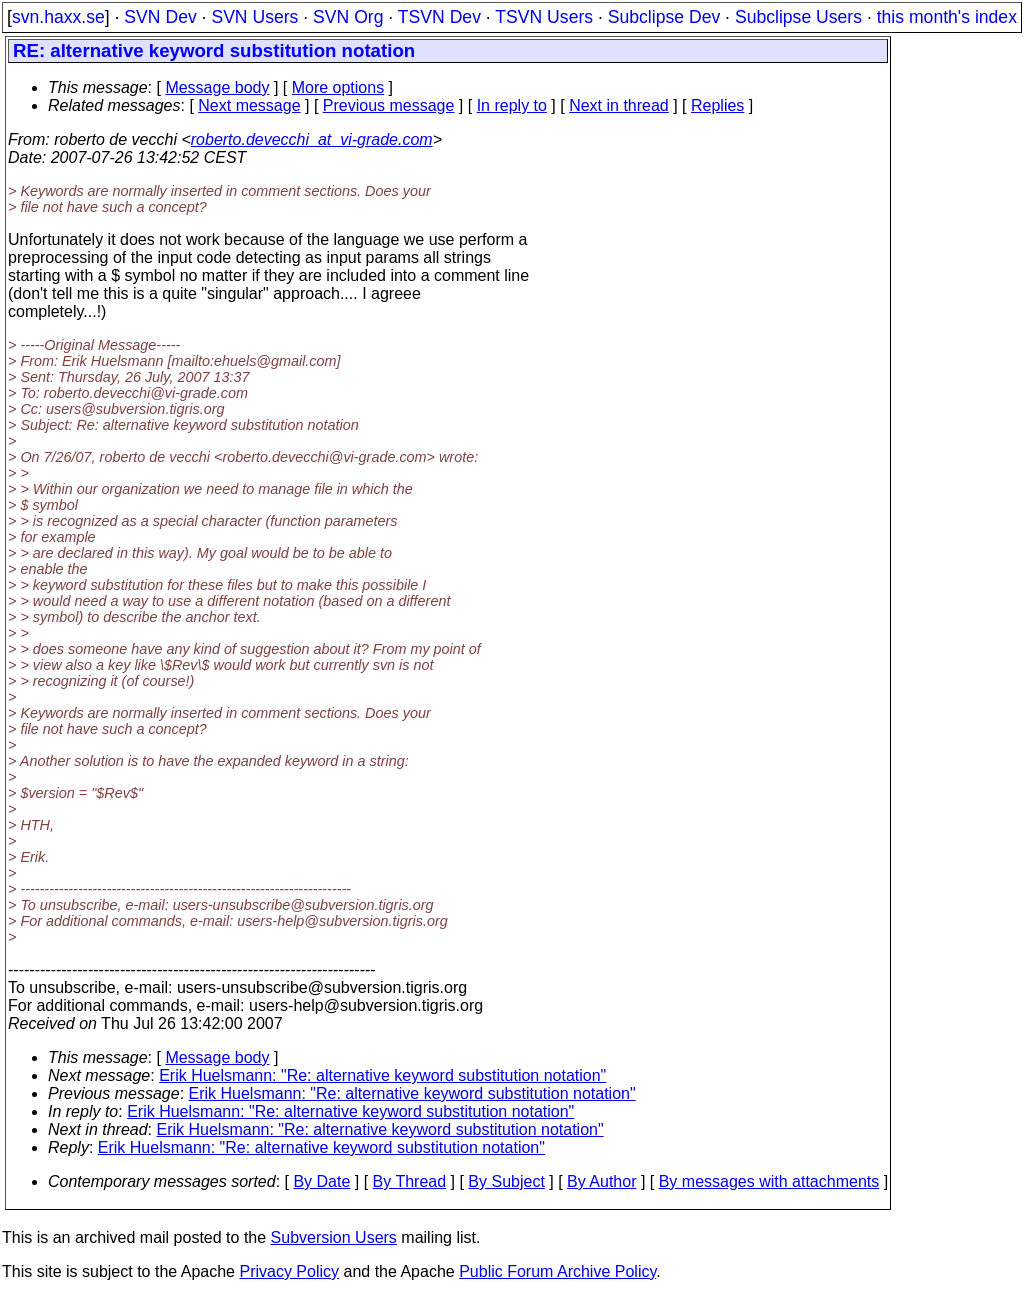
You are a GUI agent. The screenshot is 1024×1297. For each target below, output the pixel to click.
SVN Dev (160, 17)
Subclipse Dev (664, 17)
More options (338, 87)
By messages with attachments (769, 1181)
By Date (321, 1181)
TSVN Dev (439, 17)
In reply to (512, 105)
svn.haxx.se (58, 17)
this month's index (947, 17)
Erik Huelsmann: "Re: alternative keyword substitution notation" (382, 1075)
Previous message (389, 105)
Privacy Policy (289, 1271)
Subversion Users (334, 1237)
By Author (601, 1181)
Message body (217, 87)
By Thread (410, 1181)
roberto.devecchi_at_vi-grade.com (312, 139)
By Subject (506, 1181)
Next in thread (619, 105)
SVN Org (348, 17)
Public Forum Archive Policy (557, 1271)
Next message (249, 105)
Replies (717, 105)
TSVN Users (544, 17)
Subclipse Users (798, 17)
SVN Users (254, 17)
